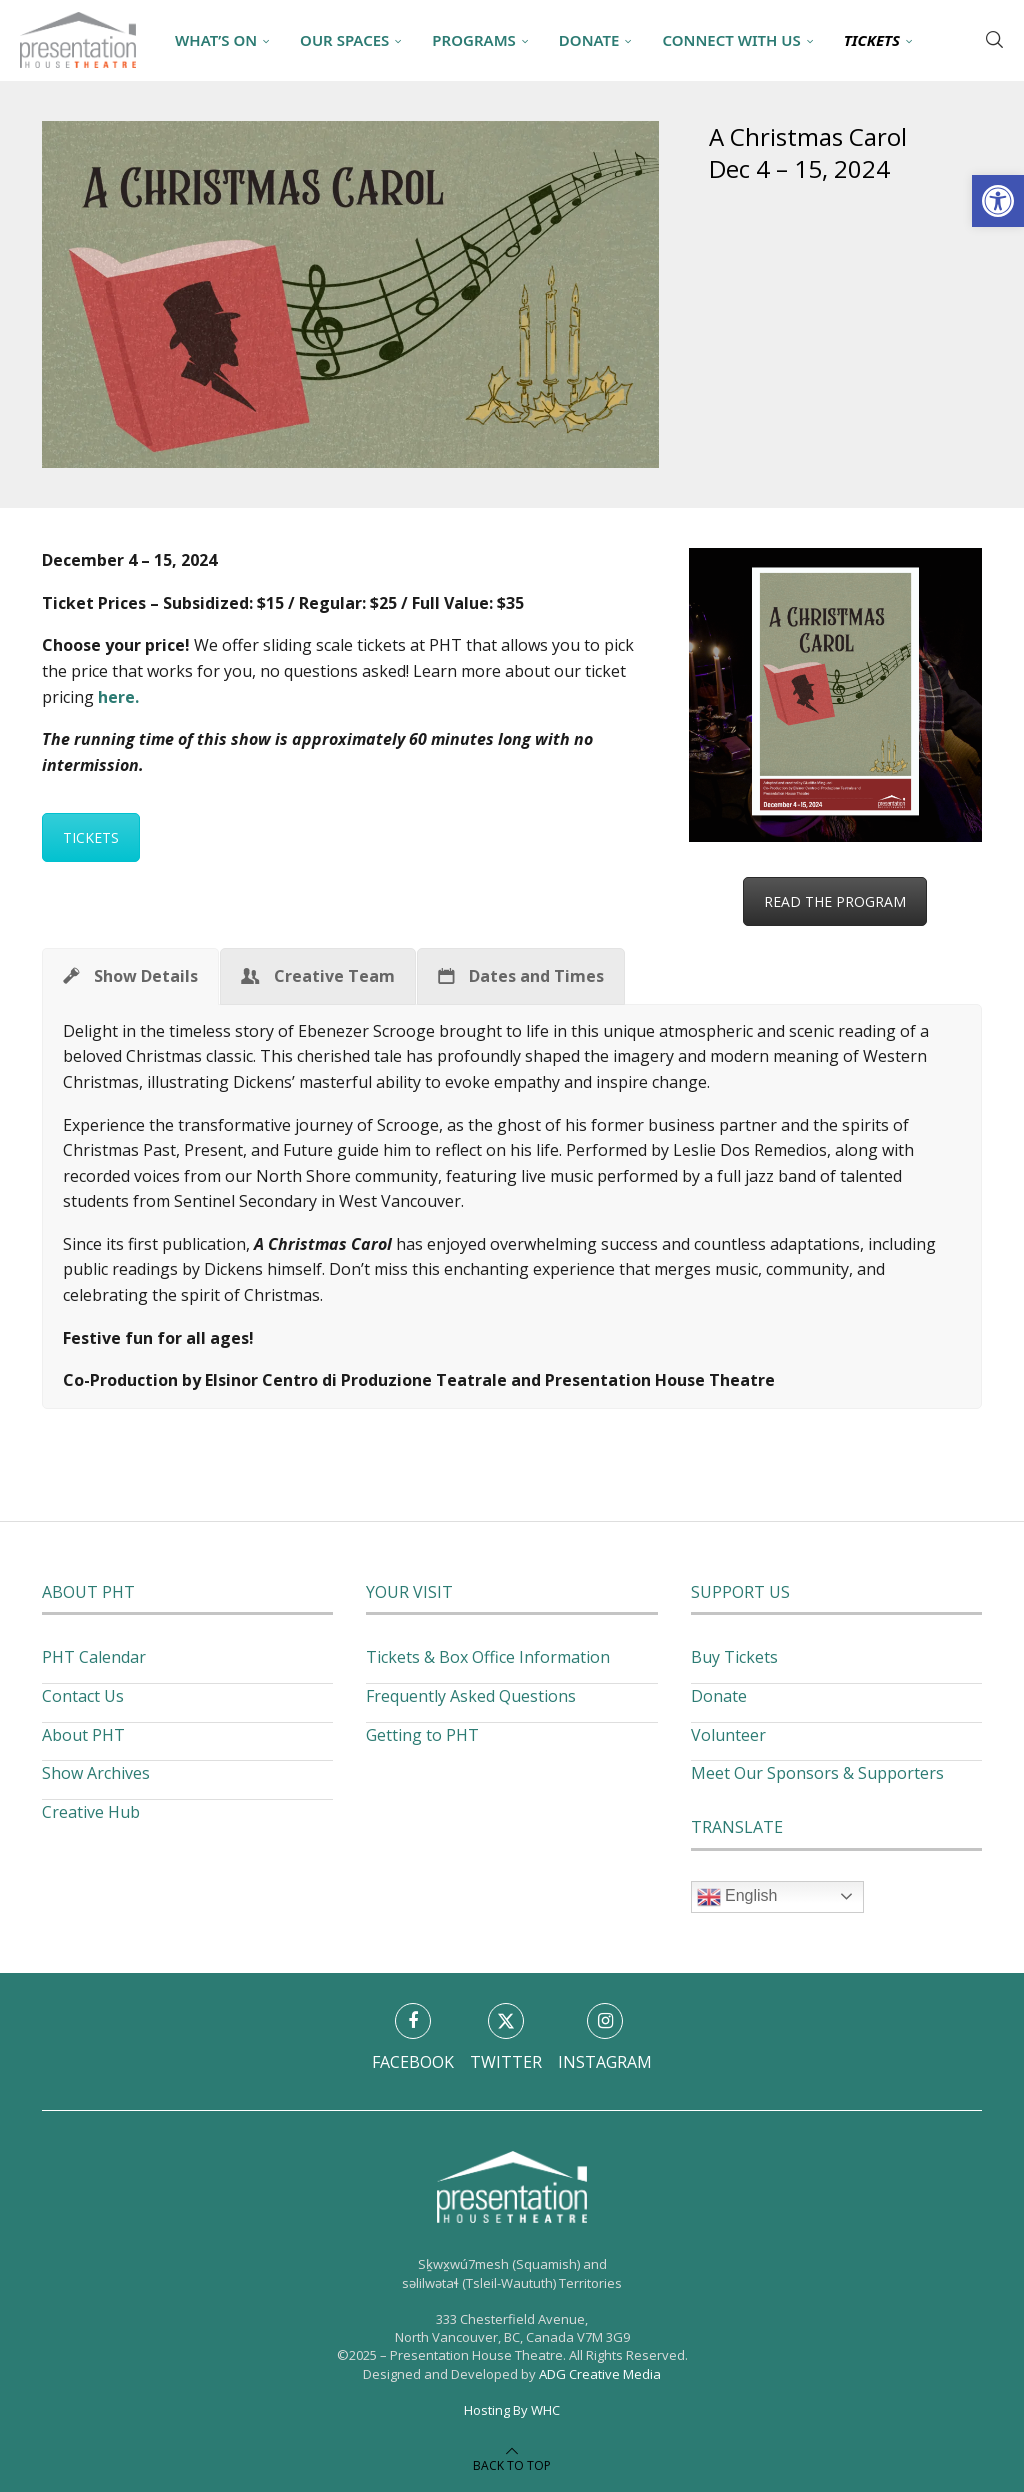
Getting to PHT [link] (422, 1735)
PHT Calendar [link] (94, 1657)
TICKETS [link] (91, 837)
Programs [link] (473, 40)
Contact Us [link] (83, 1696)
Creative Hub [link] (91, 1812)
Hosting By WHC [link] (512, 2410)
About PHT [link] (83, 1735)
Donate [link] (589, 40)
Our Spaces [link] (344, 40)
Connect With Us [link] (731, 40)
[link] (998, 201)
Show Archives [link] (96, 1773)
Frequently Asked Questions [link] (471, 1696)
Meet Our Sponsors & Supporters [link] (817, 1773)
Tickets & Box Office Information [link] (488, 1657)
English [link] (737, 1897)
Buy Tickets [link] (734, 1657)
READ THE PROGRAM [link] (835, 901)
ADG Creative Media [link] (600, 2374)
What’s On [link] (216, 40)
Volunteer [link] (728, 1735)
